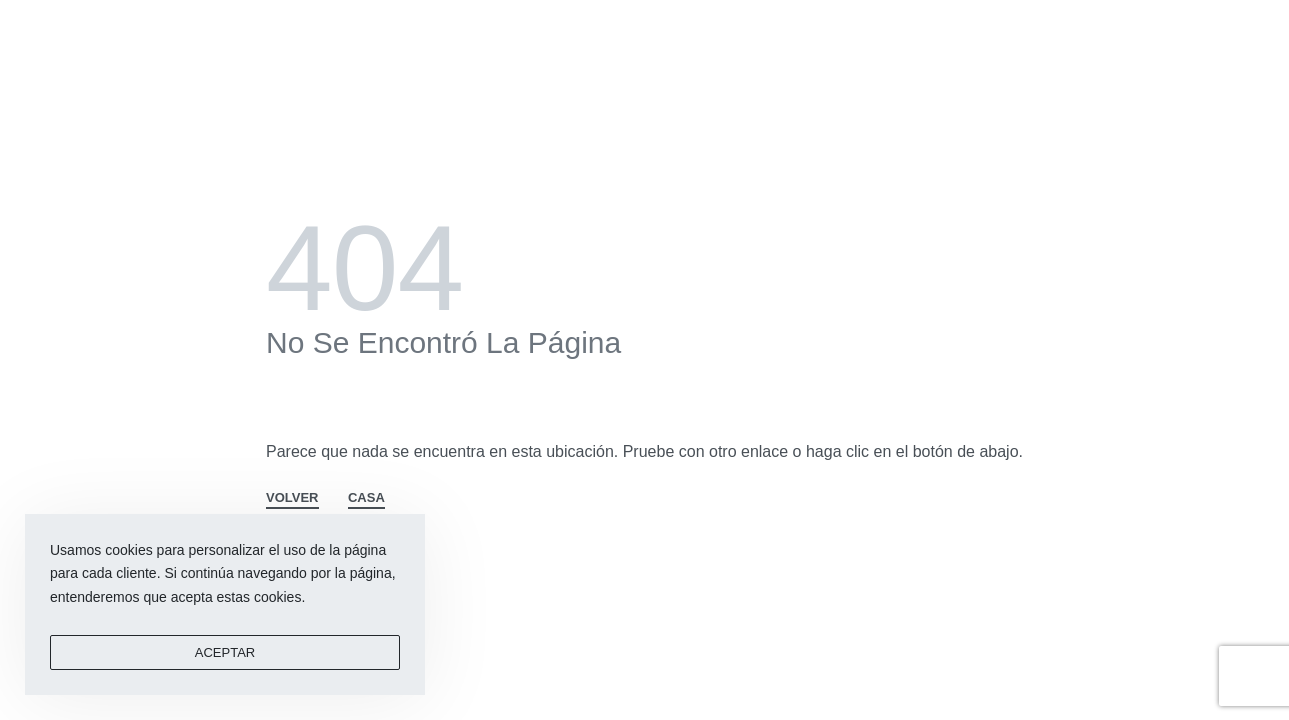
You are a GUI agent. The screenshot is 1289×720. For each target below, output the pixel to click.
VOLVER (292, 498)
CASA (366, 498)
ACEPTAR (225, 652)
